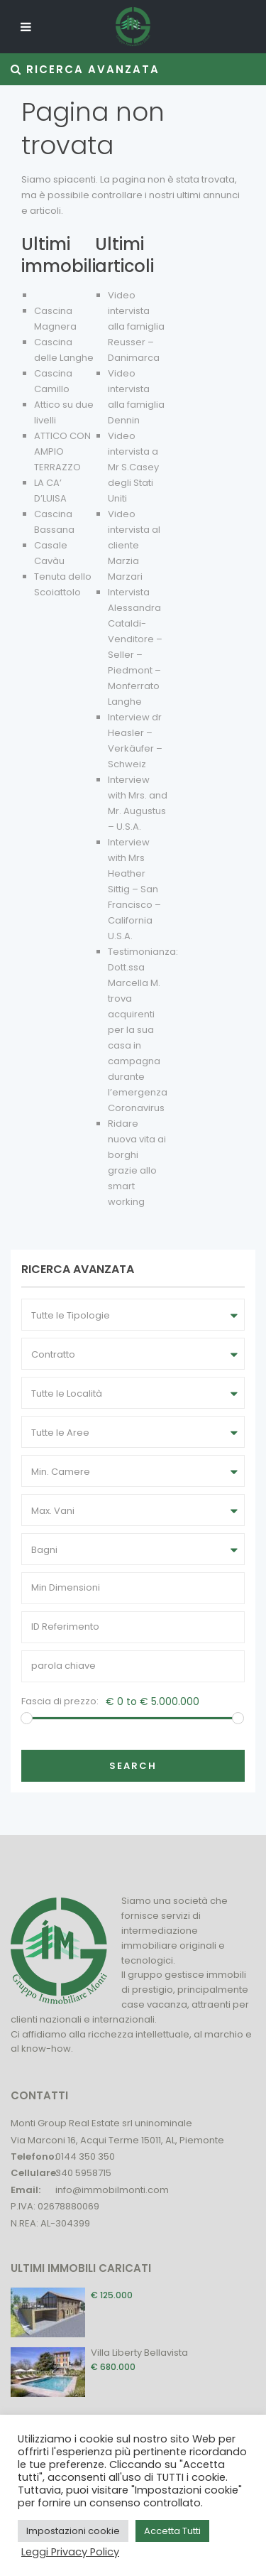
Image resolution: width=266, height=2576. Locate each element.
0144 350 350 (85, 2156)
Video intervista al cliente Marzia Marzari (134, 545)
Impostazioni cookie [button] (73, 2531)
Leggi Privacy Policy (70, 2551)
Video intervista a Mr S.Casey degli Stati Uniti (133, 467)
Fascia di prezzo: (60, 1701)
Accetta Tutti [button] (172, 2531)
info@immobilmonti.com (112, 2190)
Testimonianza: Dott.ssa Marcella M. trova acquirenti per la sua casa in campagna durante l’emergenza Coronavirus (143, 1030)
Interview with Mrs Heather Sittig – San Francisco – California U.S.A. (134, 889)
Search (133, 1766)
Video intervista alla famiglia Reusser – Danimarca (136, 326)
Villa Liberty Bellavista (139, 2352)
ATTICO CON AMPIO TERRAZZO (62, 451)
